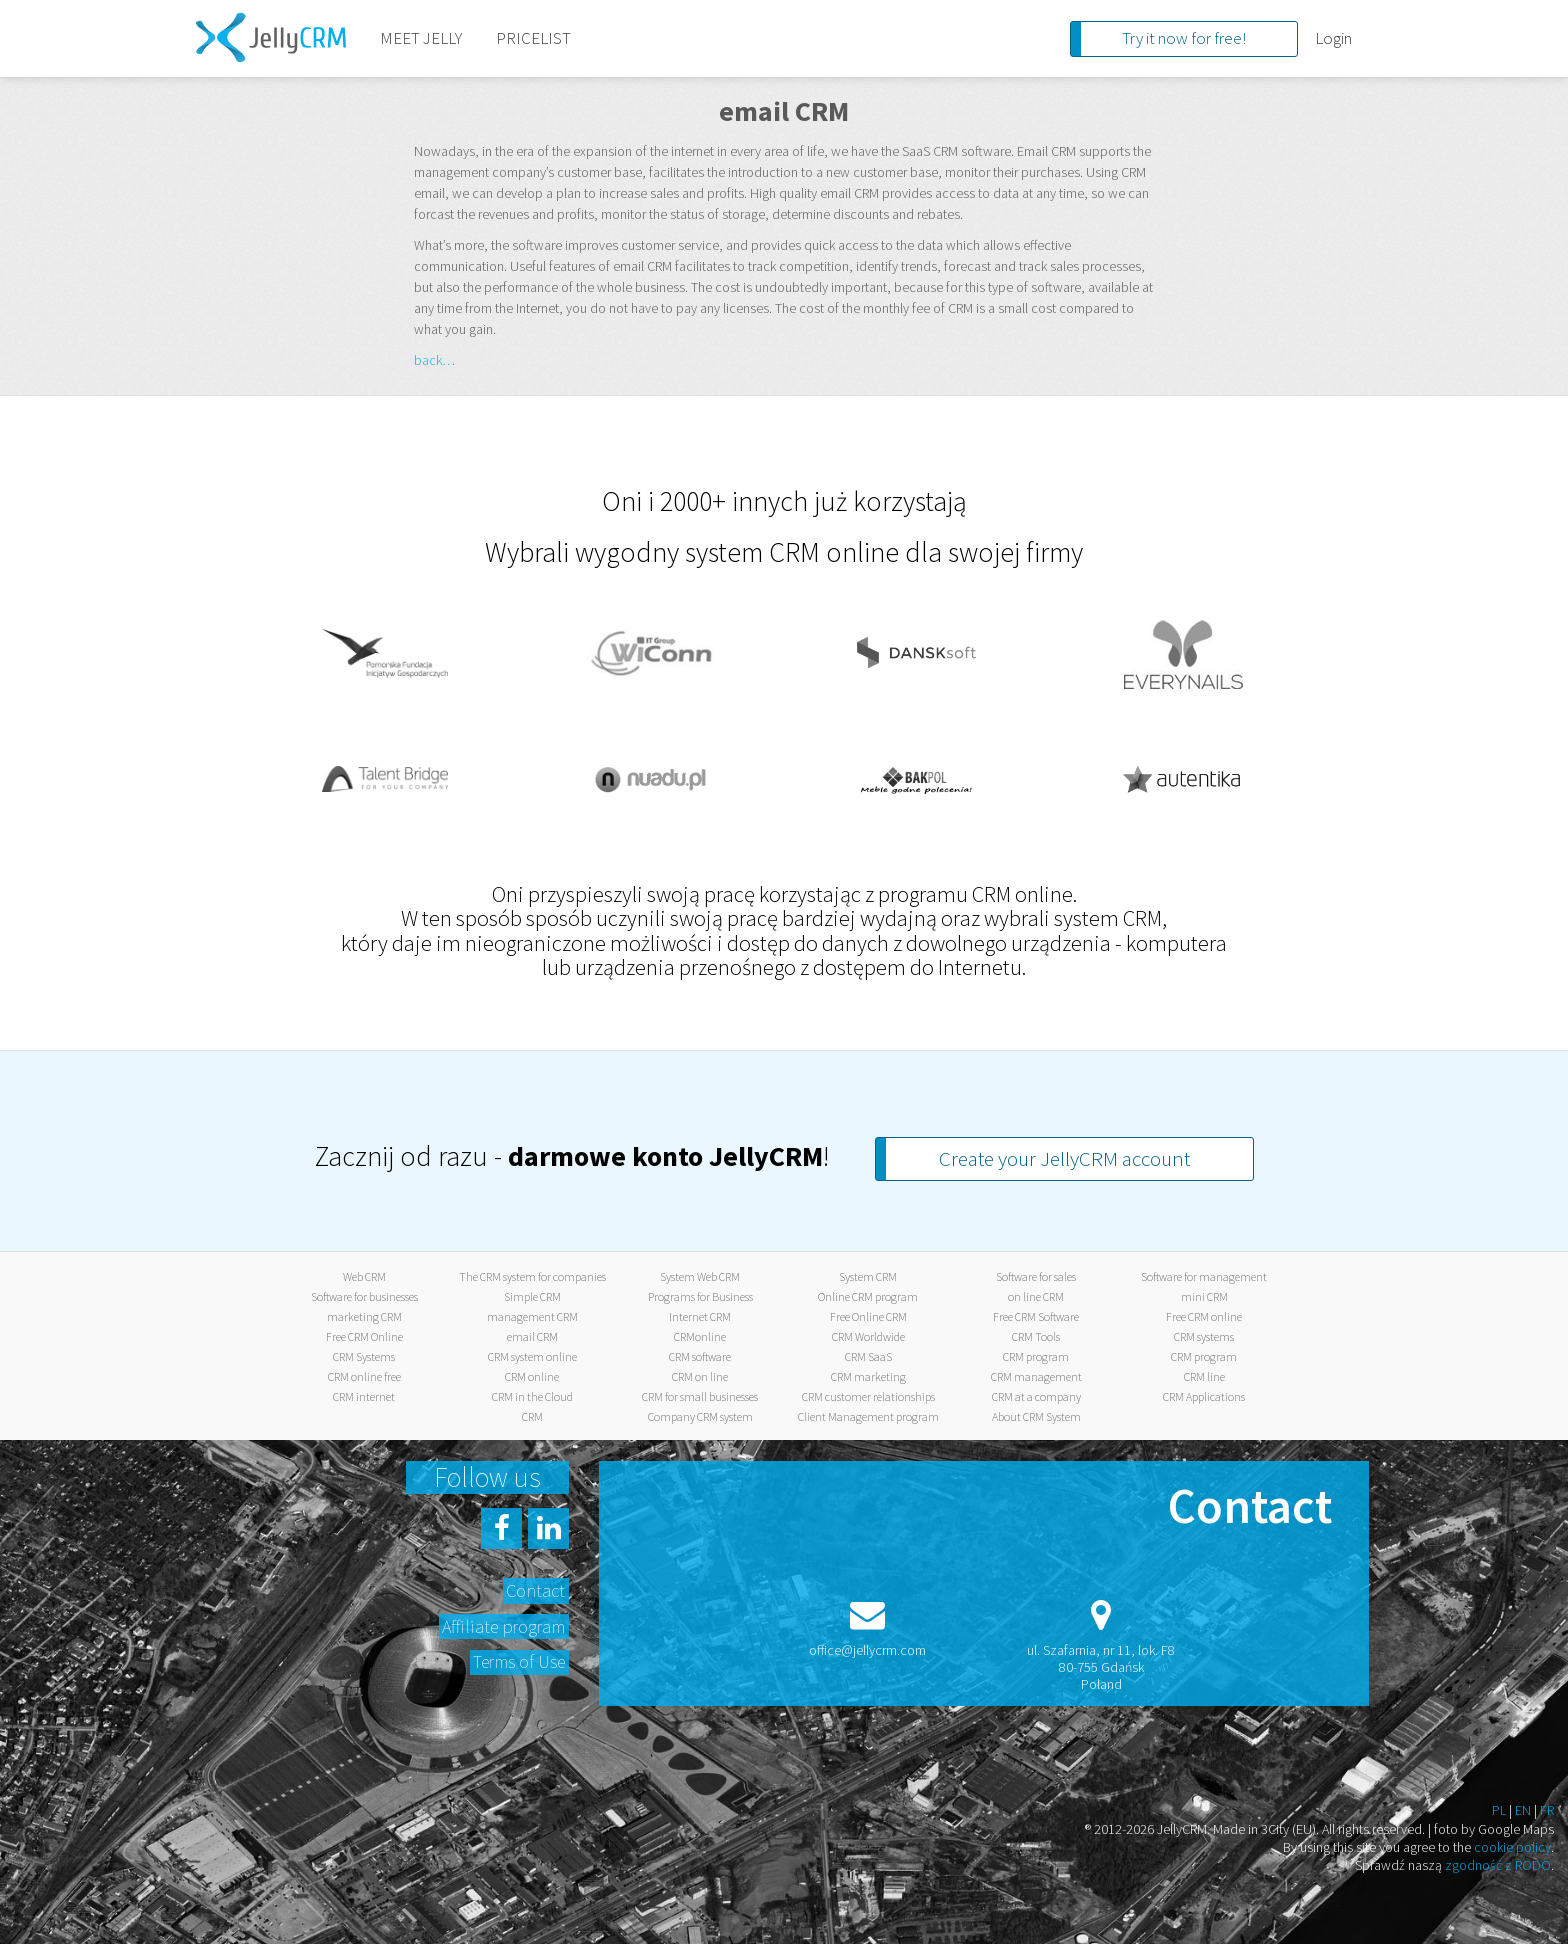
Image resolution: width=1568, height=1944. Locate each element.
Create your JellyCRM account (1064, 1158)
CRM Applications (1204, 1396)
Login (1333, 38)
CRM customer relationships (868, 1396)
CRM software (700, 1356)
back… (434, 360)
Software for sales (1036, 1276)
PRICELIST (533, 38)
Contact (535, 1590)
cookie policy (1512, 1847)
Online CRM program (868, 1296)
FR (1547, 1810)
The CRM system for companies (532, 1276)
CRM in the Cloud (532, 1396)
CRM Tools (1036, 1336)
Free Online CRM (868, 1316)
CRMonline (700, 1336)
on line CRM (1036, 1296)
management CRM (532, 1316)
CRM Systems (364, 1356)
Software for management (1204, 1276)
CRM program (1036, 1356)
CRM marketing (868, 1376)
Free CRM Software (1036, 1316)
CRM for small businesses (700, 1396)
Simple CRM (532, 1296)
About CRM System (1036, 1416)
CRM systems (1204, 1336)
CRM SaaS (868, 1356)
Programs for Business (700, 1296)
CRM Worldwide (868, 1336)
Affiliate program (503, 1626)
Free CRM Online (364, 1336)
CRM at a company (1036, 1396)
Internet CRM (700, 1316)
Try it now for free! (1184, 38)
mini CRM (1204, 1296)
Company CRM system (700, 1416)
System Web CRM (700, 1276)
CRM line (1204, 1376)
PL (1499, 1810)
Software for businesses (364, 1296)
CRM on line (700, 1376)
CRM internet (364, 1396)
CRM (532, 1416)
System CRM (868, 1276)
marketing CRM (364, 1316)
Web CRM (364, 1276)
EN (1523, 1810)
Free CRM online (1204, 1316)
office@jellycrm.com (867, 1650)
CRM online (532, 1376)
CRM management (1036, 1376)
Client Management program (868, 1416)
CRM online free (364, 1376)
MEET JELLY (421, 38)
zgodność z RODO (1498, 1865)
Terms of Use (519, 1661)
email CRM (532, 1336)
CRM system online (532, 1356)
